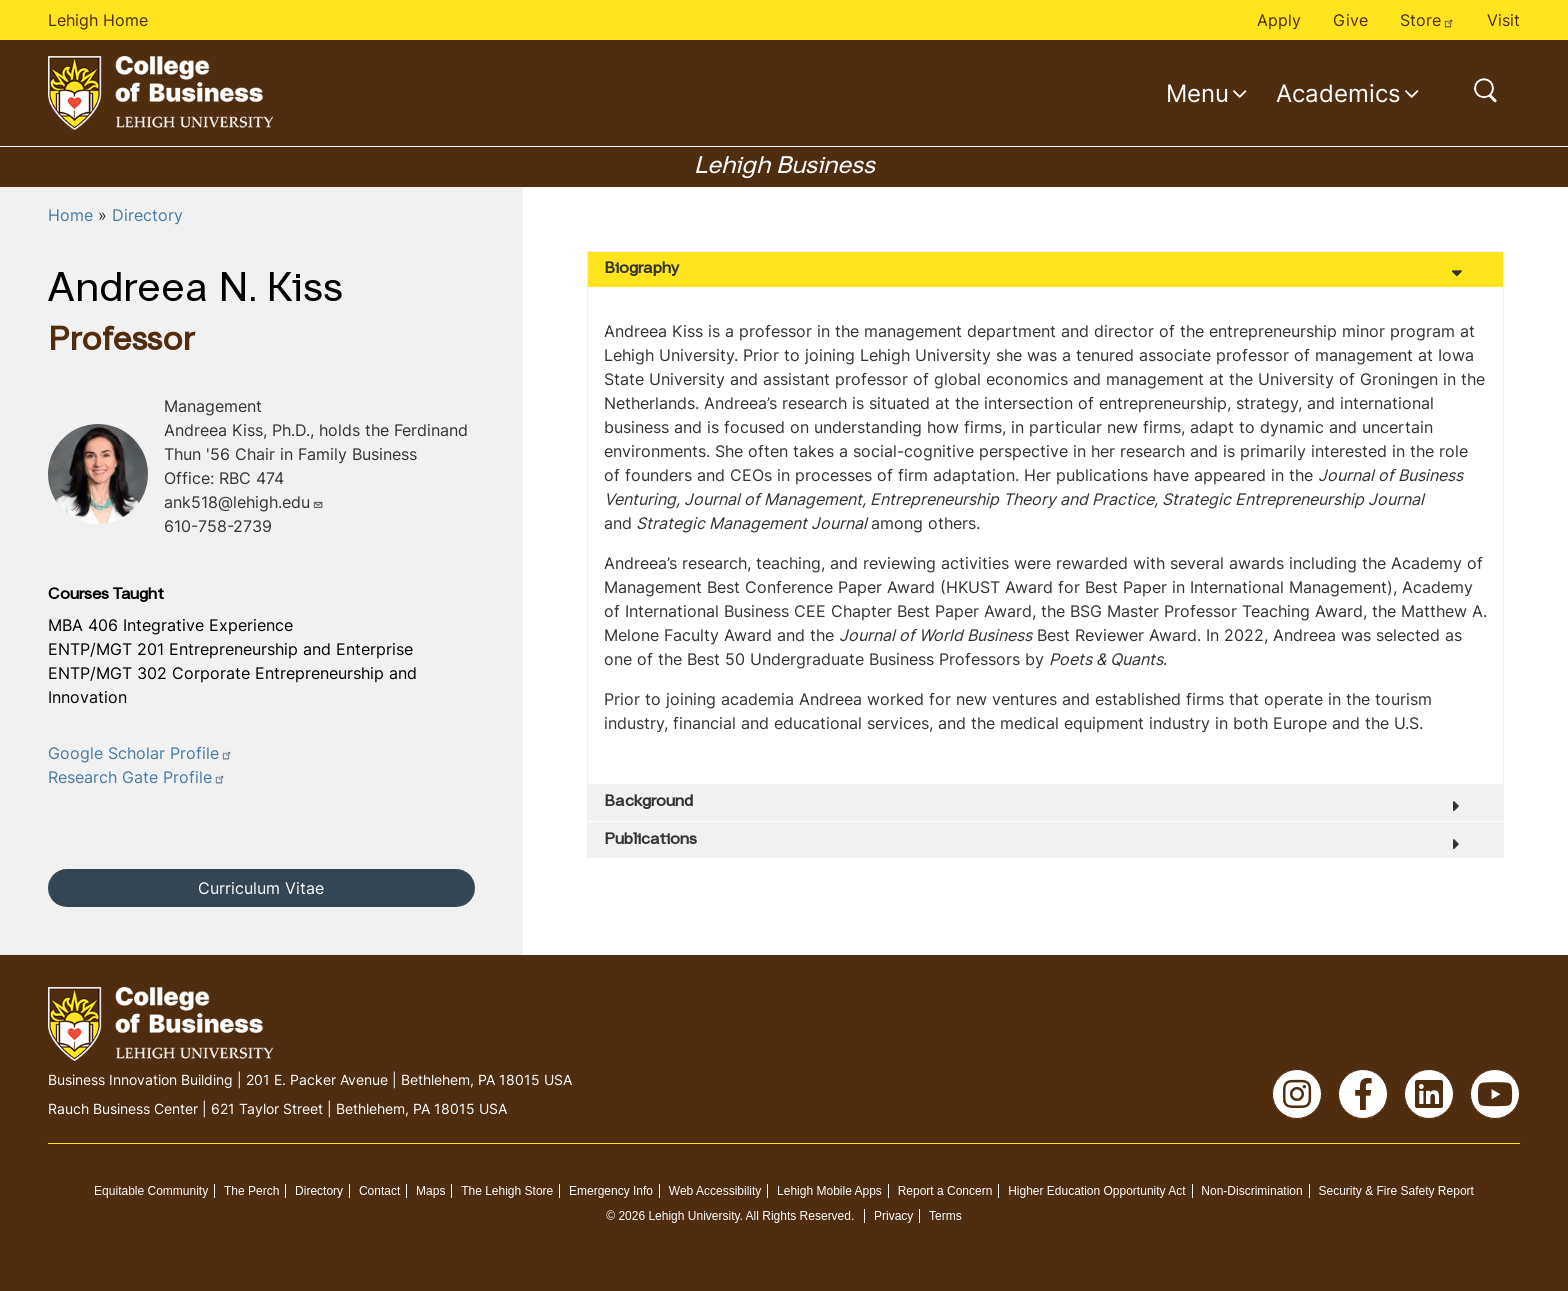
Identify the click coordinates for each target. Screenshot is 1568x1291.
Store (1427, 20)
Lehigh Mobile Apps (829, 1191)
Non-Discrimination (1251, 1191)
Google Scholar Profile (140, 753)
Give (1350, 20)
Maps (430, 1191)
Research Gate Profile (137, 777)
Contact (379, 1191)
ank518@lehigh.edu (244, 502)
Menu (1197, 93)
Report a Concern (945, 1191)
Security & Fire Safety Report (1396, 1191)
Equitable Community (151, 1191)
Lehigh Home (98, 20)
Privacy (893, 1216)
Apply (1279, 20)
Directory (147, 215)
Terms (945, 1216)
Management (213, 406)
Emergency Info (611, 1191)
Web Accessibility (715, 1191)
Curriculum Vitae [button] (261, 888)
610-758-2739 (218, 526)
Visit (1503, 20)
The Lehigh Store (507, 1191)
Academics (1338, 93)
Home (70, 215)
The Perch (251, 1191)
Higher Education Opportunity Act (1096, 1191)
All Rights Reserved (798, 1216)
